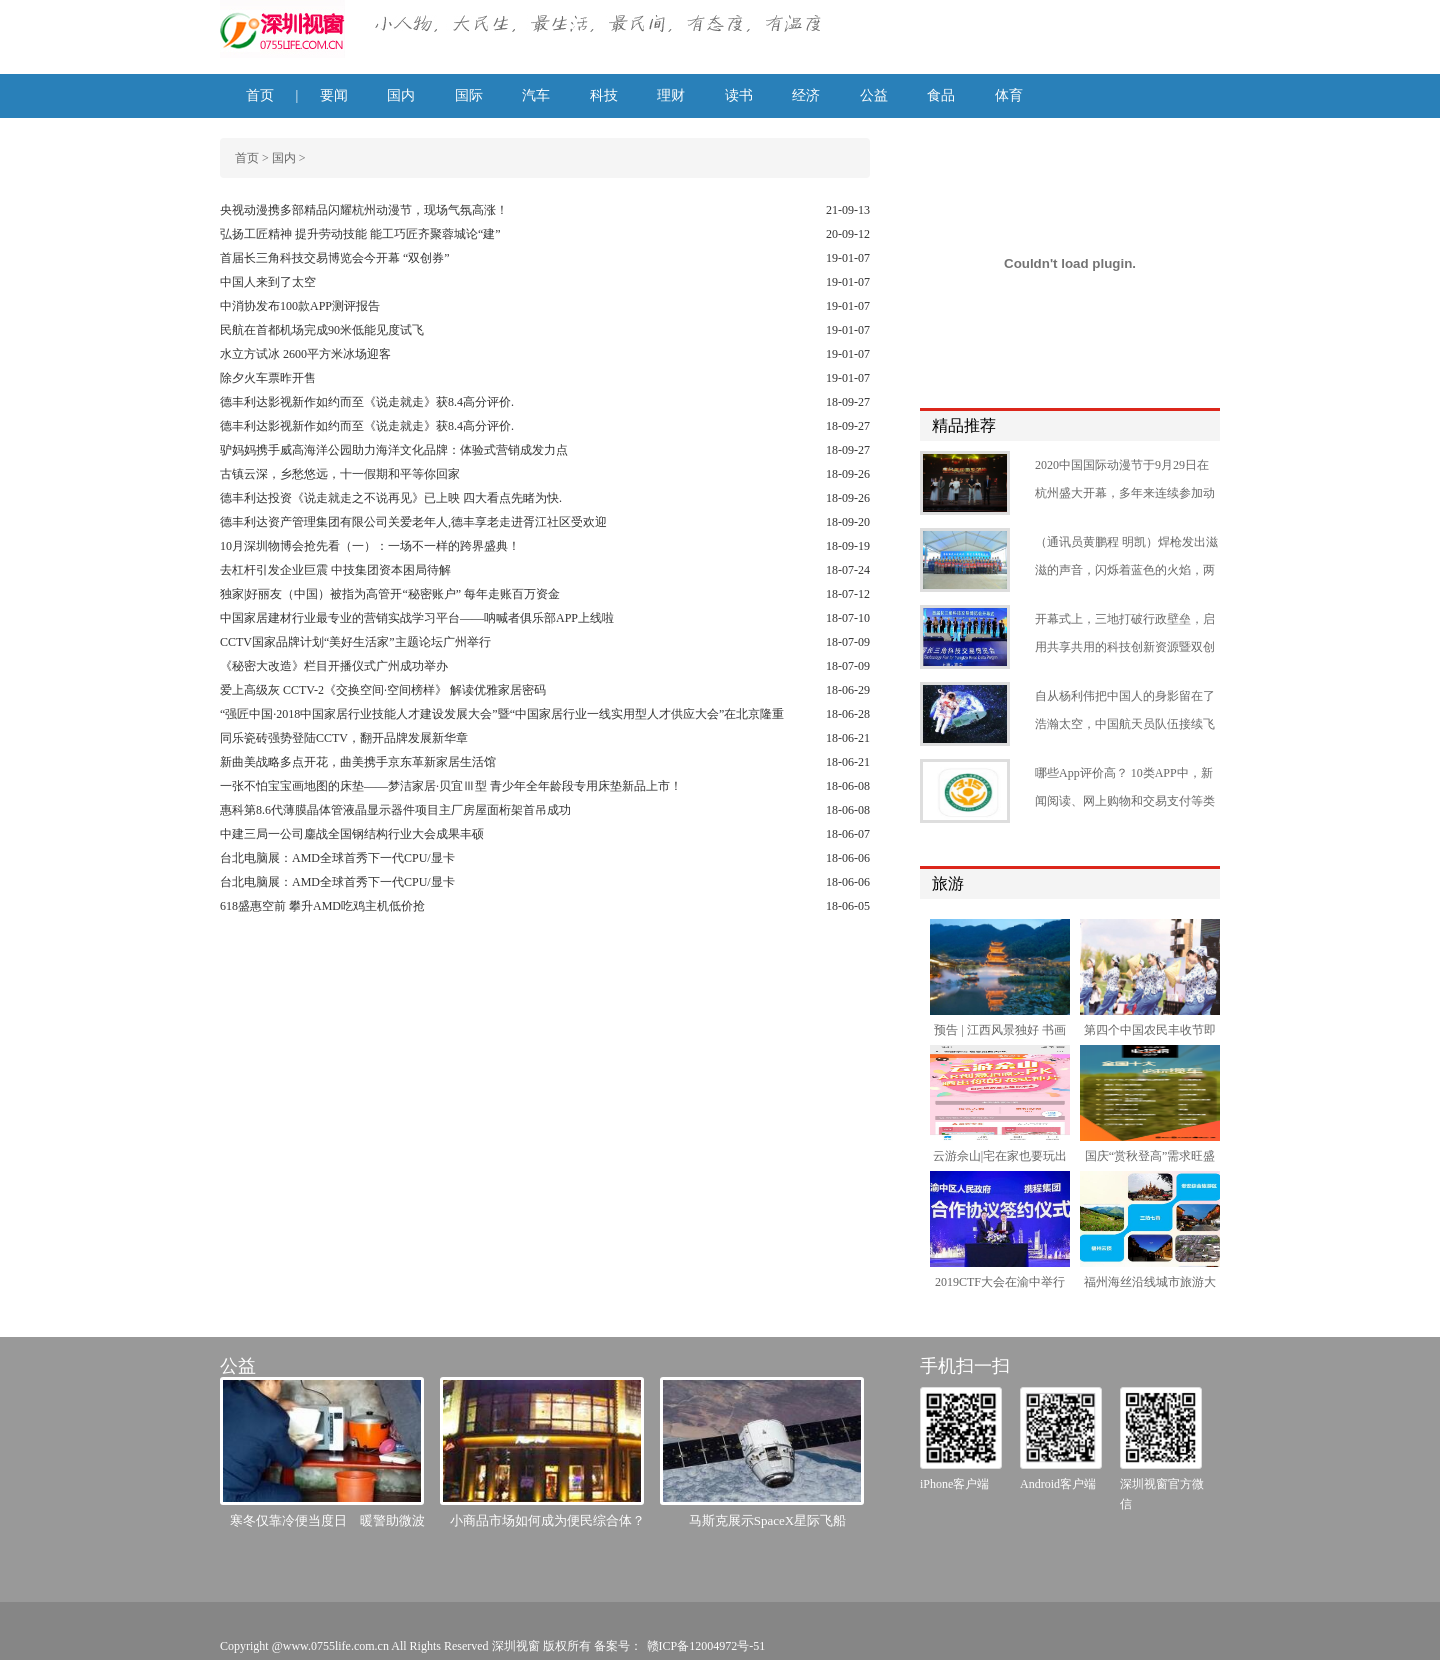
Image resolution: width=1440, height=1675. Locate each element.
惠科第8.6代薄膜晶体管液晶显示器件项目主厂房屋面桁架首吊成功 (395, 810)
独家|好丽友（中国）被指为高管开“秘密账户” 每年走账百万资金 (390, 594)
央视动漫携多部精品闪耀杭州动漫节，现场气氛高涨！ (364, 210)
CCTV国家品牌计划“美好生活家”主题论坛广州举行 (355, 642)
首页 (260, 95)
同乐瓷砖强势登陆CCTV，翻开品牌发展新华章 (344, 738)
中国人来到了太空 (268, 282)
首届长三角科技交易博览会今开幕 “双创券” (335, 258)
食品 (941, 95)
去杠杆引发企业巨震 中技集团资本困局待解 (335, 570)
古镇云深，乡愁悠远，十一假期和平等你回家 (340, 474)
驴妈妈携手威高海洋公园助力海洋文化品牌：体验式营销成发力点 (394, 450)
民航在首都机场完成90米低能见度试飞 (322, 330)
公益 (874, 95)
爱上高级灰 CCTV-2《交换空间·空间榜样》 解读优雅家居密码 (383, 690)
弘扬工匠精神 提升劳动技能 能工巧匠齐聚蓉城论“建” (360, 234)
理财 (671, 95)
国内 (401, 95)
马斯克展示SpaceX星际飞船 (767, 1520)
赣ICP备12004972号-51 (706, 1646)
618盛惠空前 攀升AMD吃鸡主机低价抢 (322, 906)
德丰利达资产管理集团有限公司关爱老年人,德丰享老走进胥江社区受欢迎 (413, 522)
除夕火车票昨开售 (268, 378)
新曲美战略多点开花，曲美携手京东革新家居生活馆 (358, 762)
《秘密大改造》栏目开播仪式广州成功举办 (334, 666)
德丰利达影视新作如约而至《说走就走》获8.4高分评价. (367, 402)
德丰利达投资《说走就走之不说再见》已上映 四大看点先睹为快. (391, 498)
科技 (604, 95)
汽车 (536, 95)
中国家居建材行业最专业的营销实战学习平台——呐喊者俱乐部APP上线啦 (417, 618)
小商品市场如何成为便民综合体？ (547, 1520)
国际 (469, 95)
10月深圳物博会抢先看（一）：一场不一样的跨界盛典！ (370, 546)
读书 (739, 95)
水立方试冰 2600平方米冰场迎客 (305, 354)
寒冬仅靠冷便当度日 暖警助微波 (327, 1520)
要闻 (334, 95)
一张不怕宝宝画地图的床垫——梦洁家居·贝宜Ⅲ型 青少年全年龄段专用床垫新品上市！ (451, 786)
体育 (1009, 95)
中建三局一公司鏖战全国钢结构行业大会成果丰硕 (352, 834)
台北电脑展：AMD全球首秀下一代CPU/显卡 (337, 858)
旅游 (948, 883)
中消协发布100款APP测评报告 (300, 306)
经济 (806, 95)
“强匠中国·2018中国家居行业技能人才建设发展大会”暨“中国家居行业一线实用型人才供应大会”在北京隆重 (502, 714)
